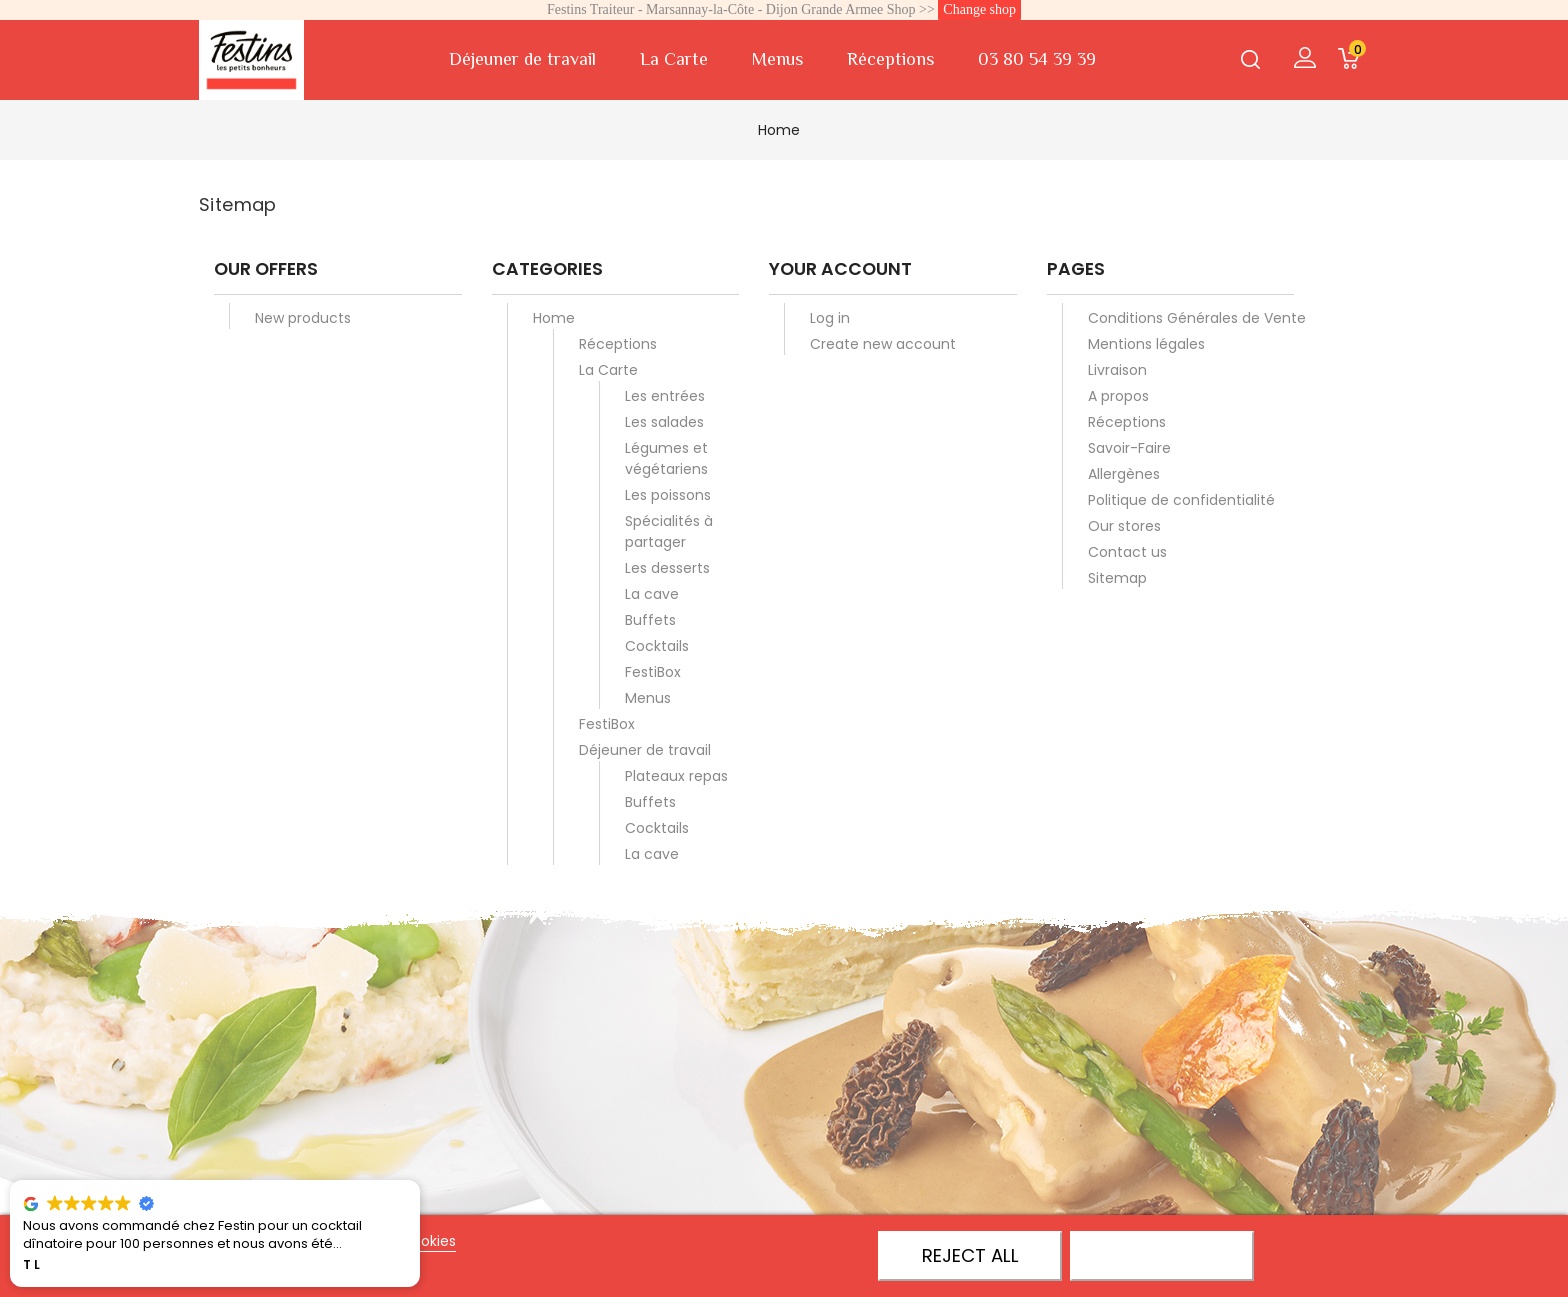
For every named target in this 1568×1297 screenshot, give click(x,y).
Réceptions (890, 59)
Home (554, 318)
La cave (652, 594)
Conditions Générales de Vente (1197, 318)
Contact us (1127, 552)
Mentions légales (1146, 344)
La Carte (674, 59)
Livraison (1117, 370)
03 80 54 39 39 (1037, 59)
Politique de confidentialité (1181, 500)
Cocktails (657, 646)
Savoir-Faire (1129, 448)
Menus (777, 59)
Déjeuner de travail (522, 59)
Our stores (1124, 526)
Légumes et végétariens (666, 458)
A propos (1118, 396)
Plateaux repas (676, 776)
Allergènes (1124, 474)
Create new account (883, 344)
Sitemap (1117, 578)
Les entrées (665, 396)
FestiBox (653, 672)
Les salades (664, 422)
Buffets (650, 620)
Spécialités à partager (669, 531)
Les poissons (668, 495)
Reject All (970, 1255)
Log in (830, 318)
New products (303, 318)
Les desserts (667, 568)
